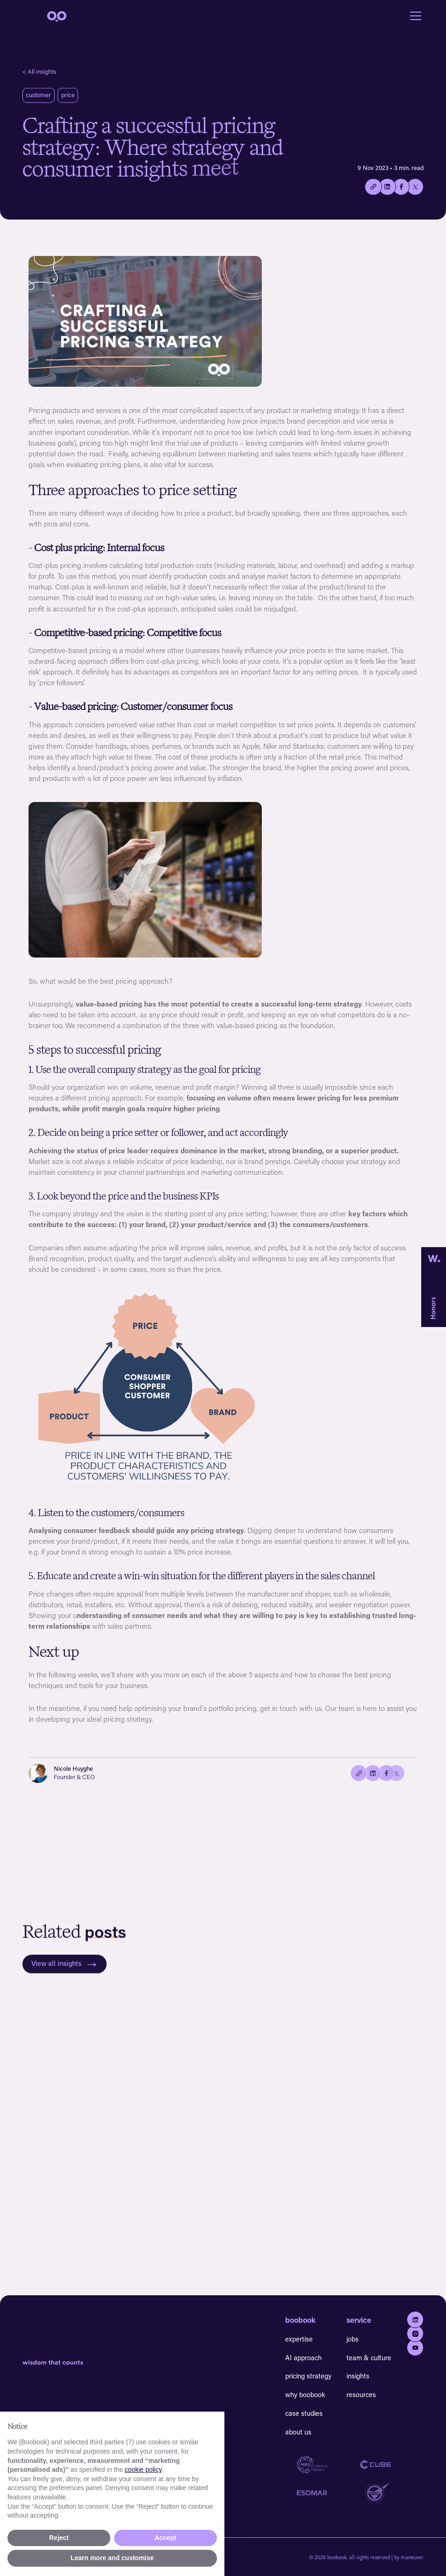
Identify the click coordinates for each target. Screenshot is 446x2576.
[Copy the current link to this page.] (373, 186)
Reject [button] (59, 2537)
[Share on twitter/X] (415, 186)
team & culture (368, 2357)
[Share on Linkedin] (387, 186)
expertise (299, 2339)
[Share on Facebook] (401, 186)
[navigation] (55, 15)
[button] (414, 16)
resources (361, 2394)
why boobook (305, 2394)
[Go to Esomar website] (328, 2493)
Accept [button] (166, 2537)
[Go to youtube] (415, 2347)
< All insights (39, 71)
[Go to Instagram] (415, 2333)
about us (298, 2431)
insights (357, 2375)
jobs (352, 2339)
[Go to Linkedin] (415, 2319)
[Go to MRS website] (328, 2465)
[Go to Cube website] (392, 2465)
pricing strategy (308, 2375)
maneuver (412, 2557)
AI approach (303, 2357)
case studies (304, 2413)
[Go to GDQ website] (392, 2492)
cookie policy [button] (143, 2469)
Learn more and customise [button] (112, 2558)
